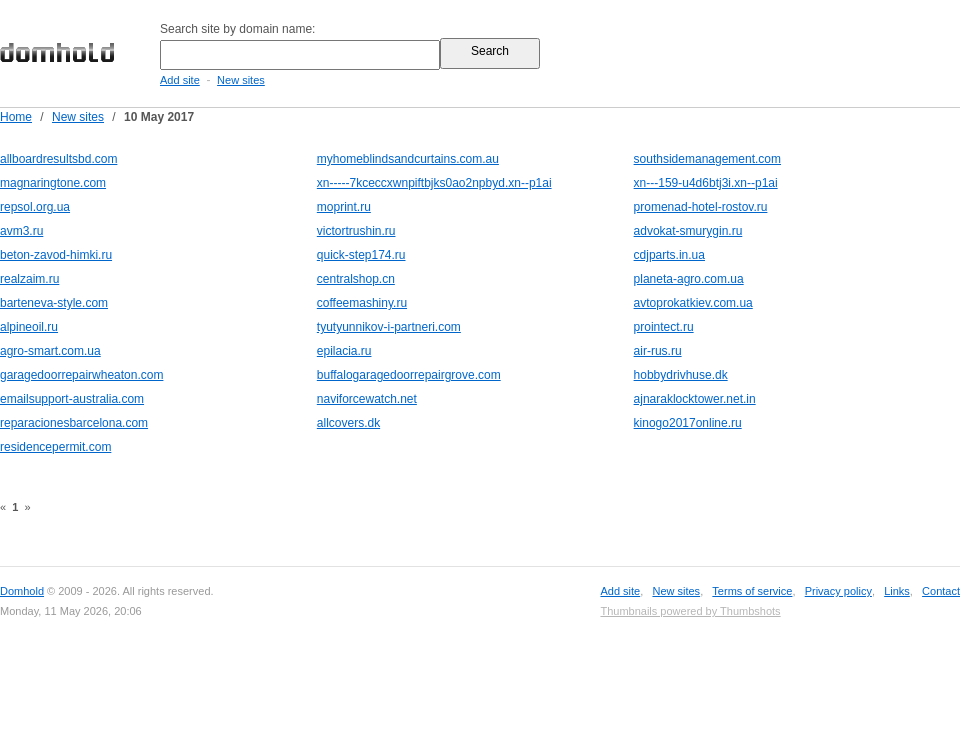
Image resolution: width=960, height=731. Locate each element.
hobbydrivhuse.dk (681, 375)
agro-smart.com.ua (50, 351)
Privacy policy (838, 591)
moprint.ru (344, 207)
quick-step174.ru (361, 255)
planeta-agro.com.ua (689, 279)
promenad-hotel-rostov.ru (701, 207)
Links (897, 591)
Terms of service (752, 591)
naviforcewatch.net (367, 399)
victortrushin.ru (356, 231)
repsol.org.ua (35, 207)
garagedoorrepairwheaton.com (81, 375)
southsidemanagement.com (707, 159)
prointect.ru (664, 327)
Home (16, 117)
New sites (241, 80)
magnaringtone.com (53, 183)
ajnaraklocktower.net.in (695, 399)
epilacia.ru (344, 351)
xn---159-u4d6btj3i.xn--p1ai (706, 183)
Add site (180, 80)
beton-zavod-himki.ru (56, 255)
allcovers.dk (348, 423)
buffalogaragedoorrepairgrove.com (409, 375)
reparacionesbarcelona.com (74, 423)
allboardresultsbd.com (58, 159)
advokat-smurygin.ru (688, 231)
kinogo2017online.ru (688, 423)
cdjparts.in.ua (669, 255)
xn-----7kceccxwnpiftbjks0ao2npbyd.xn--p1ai (434, 183)
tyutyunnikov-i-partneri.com (389, 327)
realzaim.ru (29, 279)
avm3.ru (21, 231)
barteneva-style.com (54, 303)
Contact (941, 591)
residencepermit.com (55, 447)
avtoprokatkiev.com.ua (693, 303)
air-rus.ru (658, 351)
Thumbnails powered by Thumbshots (690, 611)
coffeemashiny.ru (362, 303)
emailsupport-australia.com (72, 399)
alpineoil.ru (29, 327)
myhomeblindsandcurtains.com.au (408, 159)
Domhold (22, 591)
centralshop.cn (356, 279)
